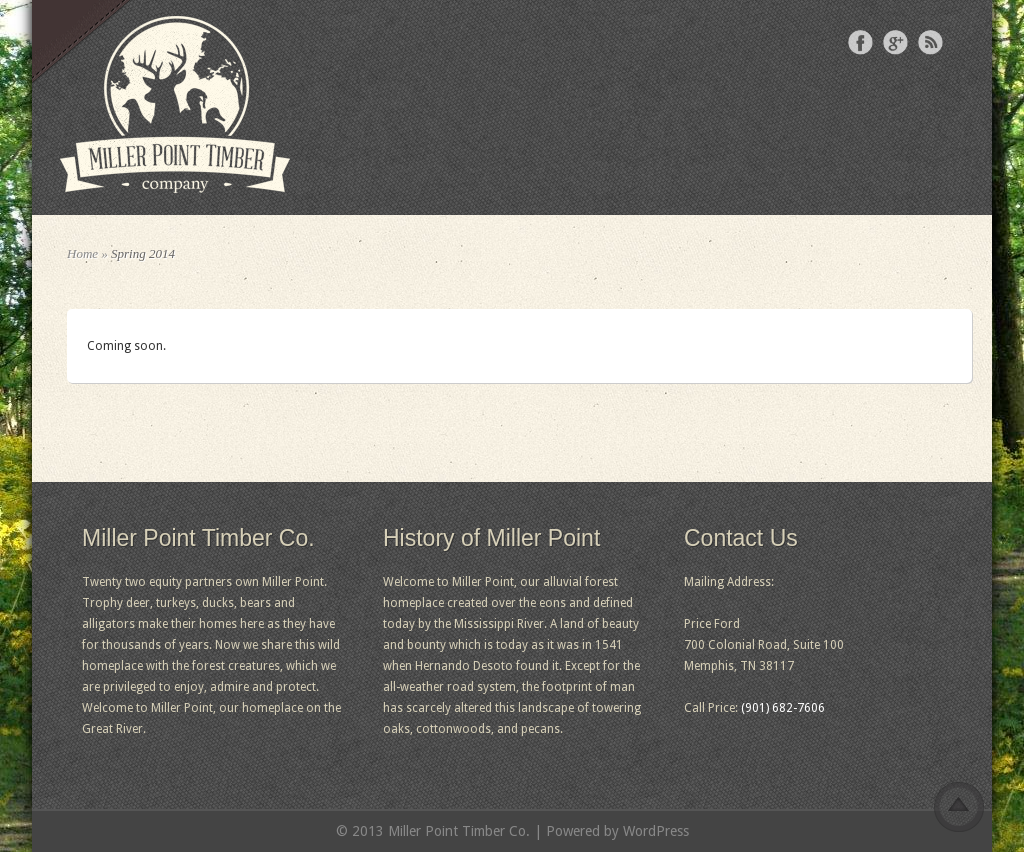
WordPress (656, 831)
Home (82, 253)
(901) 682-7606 (783, 708)
